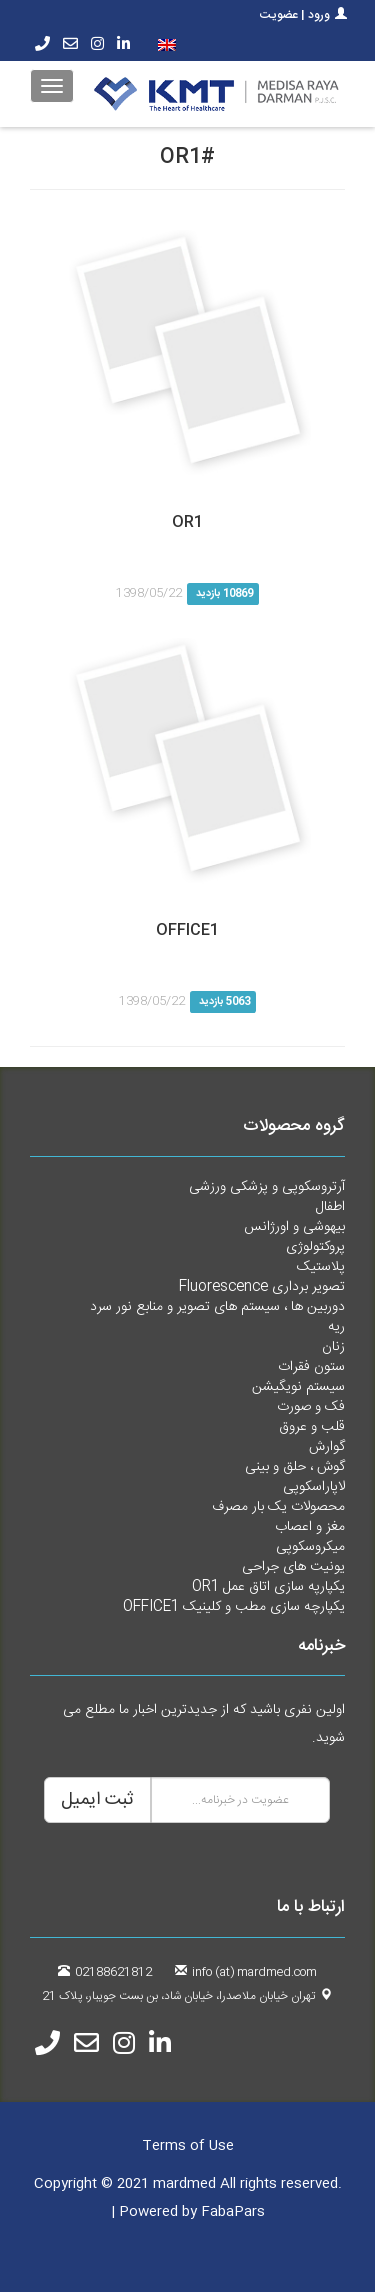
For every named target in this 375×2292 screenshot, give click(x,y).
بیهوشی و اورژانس (294, 1227)
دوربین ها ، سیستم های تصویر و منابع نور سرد (217, 1307)
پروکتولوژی (315, 1247)
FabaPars (233, 2212)
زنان (333, 1347)
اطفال (330, 1207)
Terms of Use (188, 2146)
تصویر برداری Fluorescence (262, 1287)
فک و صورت (311, 1407)
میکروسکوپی (310, 1547)
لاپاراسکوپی (314, 1487)
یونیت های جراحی (293, 1567)
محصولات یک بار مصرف (278, 1507)
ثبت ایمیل (97, 1800)
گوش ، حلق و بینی (295, 1467)
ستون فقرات (311, 1367)
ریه (336, 1327)
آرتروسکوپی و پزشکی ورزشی (267, 1187)
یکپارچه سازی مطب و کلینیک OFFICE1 (234, 1607)
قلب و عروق (312, 1427)
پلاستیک (321, 1267)
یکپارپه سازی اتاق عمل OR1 (268, 1587)
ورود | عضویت (303, 15)
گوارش (327, 1447)
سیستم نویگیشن (298, 1387)
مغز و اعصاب (310, 1527)
